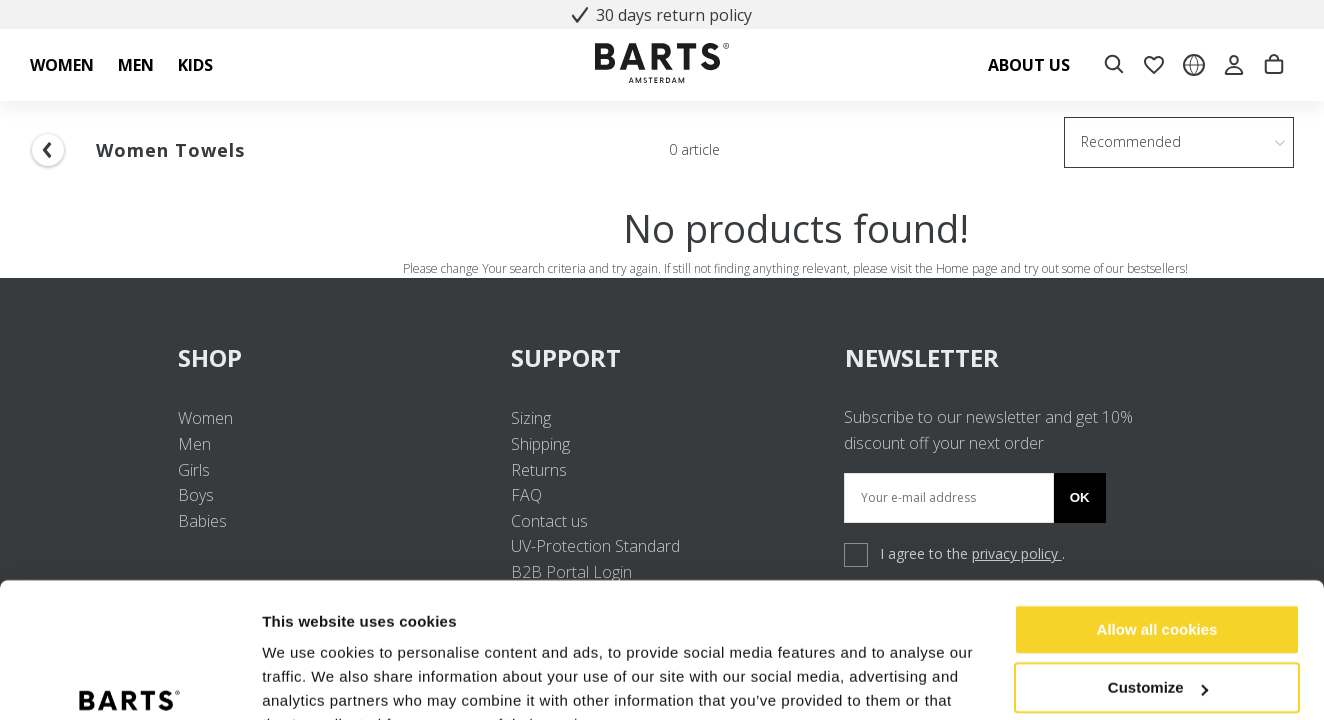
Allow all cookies (1157, 530)
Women (205, 418)
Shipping (540, 444)
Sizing (531, 418)
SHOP (328, 357)
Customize (1158, 588)
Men (194, 444)
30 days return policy (662, 15)
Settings (292, 680)
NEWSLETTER (922, 357)
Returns (539, 470)
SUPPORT (661, 357)
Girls (194, 470)
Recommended (1131, 141)
